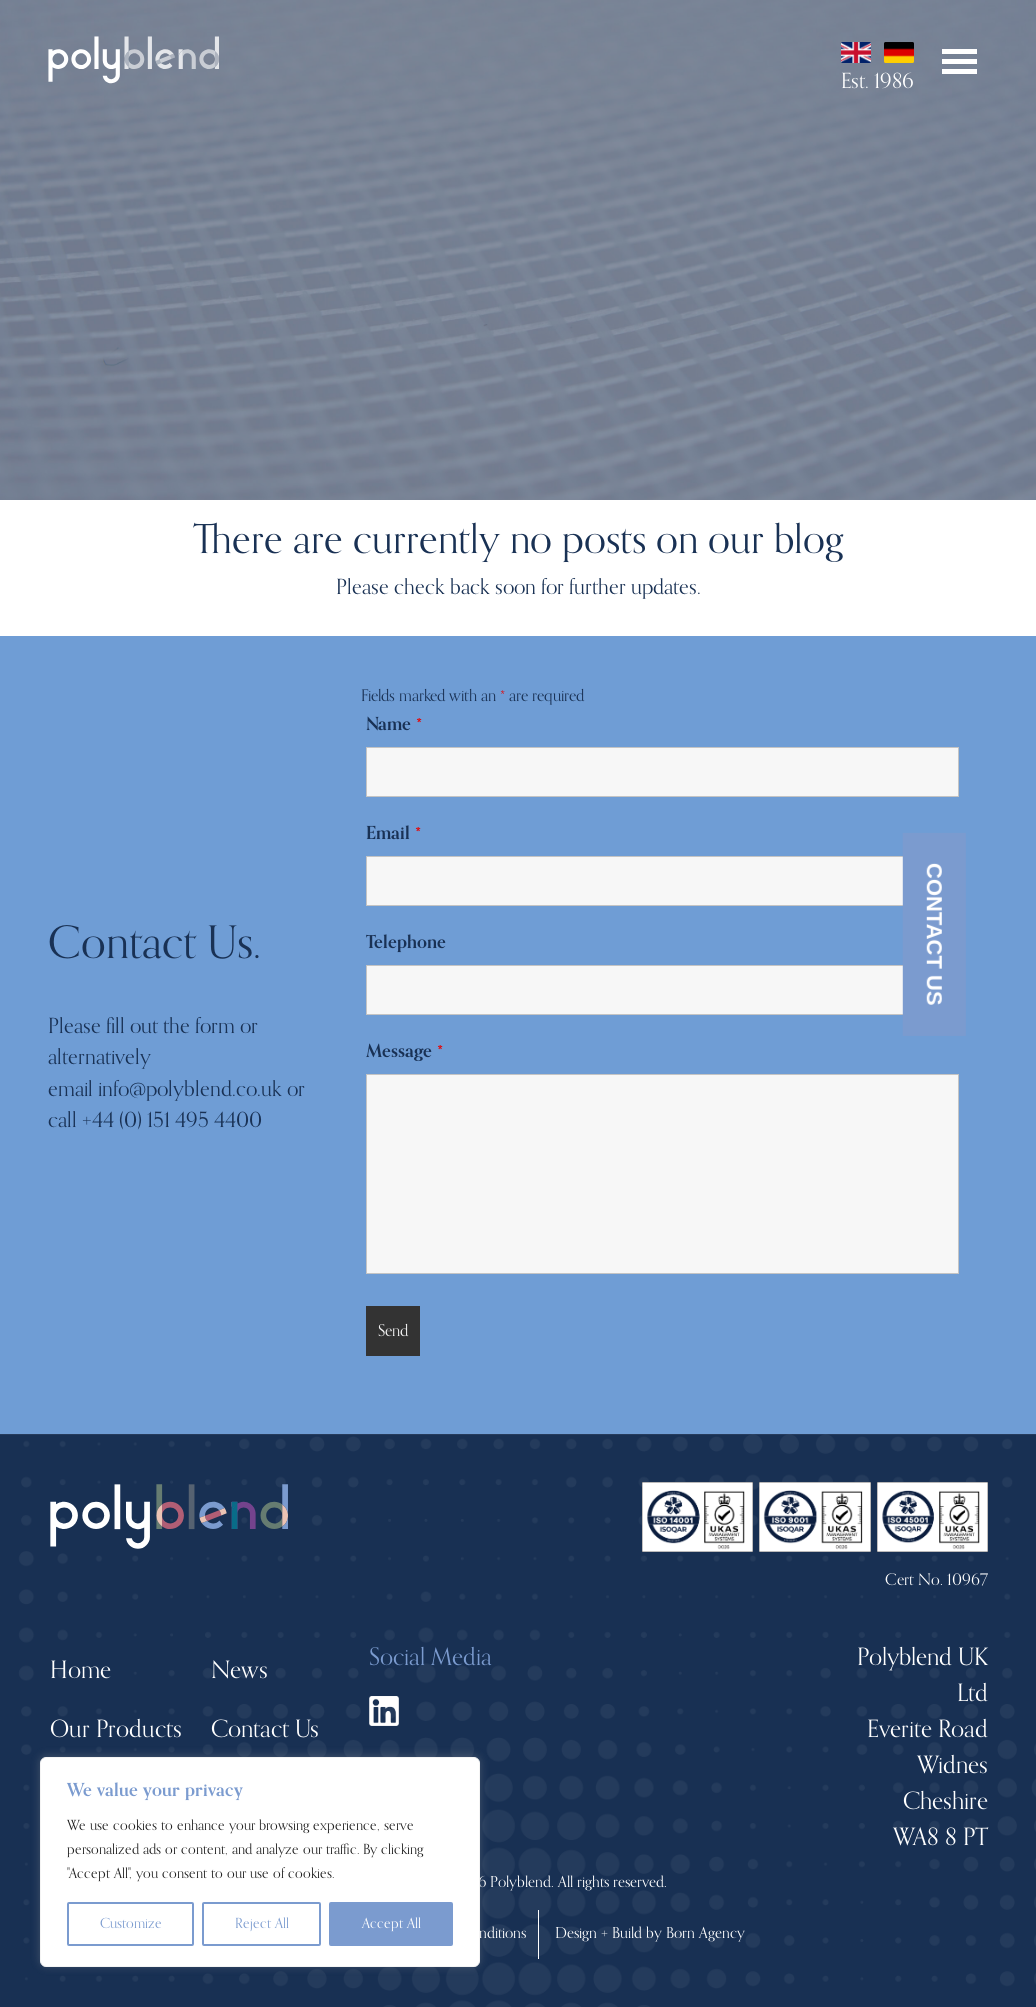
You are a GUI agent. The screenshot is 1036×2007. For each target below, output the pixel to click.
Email (393, 833)
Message (404, 1051)
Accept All (391, 1923)
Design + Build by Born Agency (650, 1933)
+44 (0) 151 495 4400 (172, 1120)
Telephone (406, 942)
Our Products (116, 1729)
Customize (131, 1923)
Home (80, 1670)
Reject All (262, 1923)
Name (394, 724)
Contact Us (934, 933)
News (239, 1670)
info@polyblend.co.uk (190, 1089)
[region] (260, 1862)
